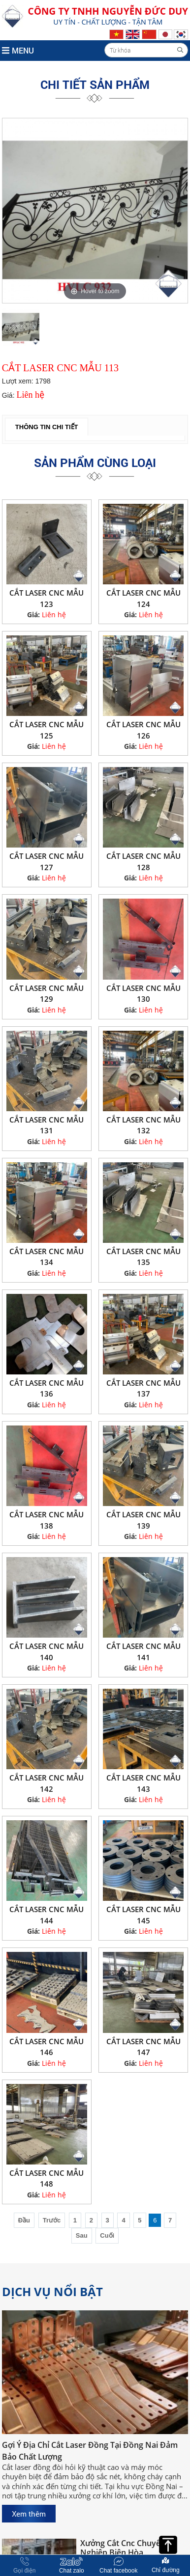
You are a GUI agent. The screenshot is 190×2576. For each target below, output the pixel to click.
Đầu (24, 2220)
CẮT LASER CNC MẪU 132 (143, 1125)
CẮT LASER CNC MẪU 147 (143, 2046)
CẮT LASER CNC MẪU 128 (143, 861)
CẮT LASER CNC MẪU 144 (46, 1914)
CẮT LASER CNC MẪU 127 (46, 861)
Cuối (107, 2235)
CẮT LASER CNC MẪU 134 (46, 1256)
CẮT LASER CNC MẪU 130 (143, 993)
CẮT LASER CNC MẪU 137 (143, 1388)
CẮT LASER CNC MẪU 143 (143, 1783)
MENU (18, 50)
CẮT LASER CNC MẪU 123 (46, 598)
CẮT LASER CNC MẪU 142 (46, 1783)
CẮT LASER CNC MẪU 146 (46, 2046)
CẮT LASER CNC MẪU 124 (143, 598)
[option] (95, 210)
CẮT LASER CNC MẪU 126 (143, 729)
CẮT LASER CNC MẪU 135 (143, 1256)
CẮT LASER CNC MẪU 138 (46, 1520)
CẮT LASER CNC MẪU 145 (143, 1914)
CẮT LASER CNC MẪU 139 (143, 1520)
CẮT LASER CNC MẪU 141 (143, 1651)
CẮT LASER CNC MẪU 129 (46, 993)
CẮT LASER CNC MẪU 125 (46, 729)
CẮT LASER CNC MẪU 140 (46, 1651)
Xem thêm (29, 2514)
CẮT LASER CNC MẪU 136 (46, 1388)
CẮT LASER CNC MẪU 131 (46, 1125)
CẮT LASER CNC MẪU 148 (46, 2178)
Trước (52, 2220)
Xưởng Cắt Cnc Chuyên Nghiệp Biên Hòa (122, 2550)
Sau (82, 2235)
